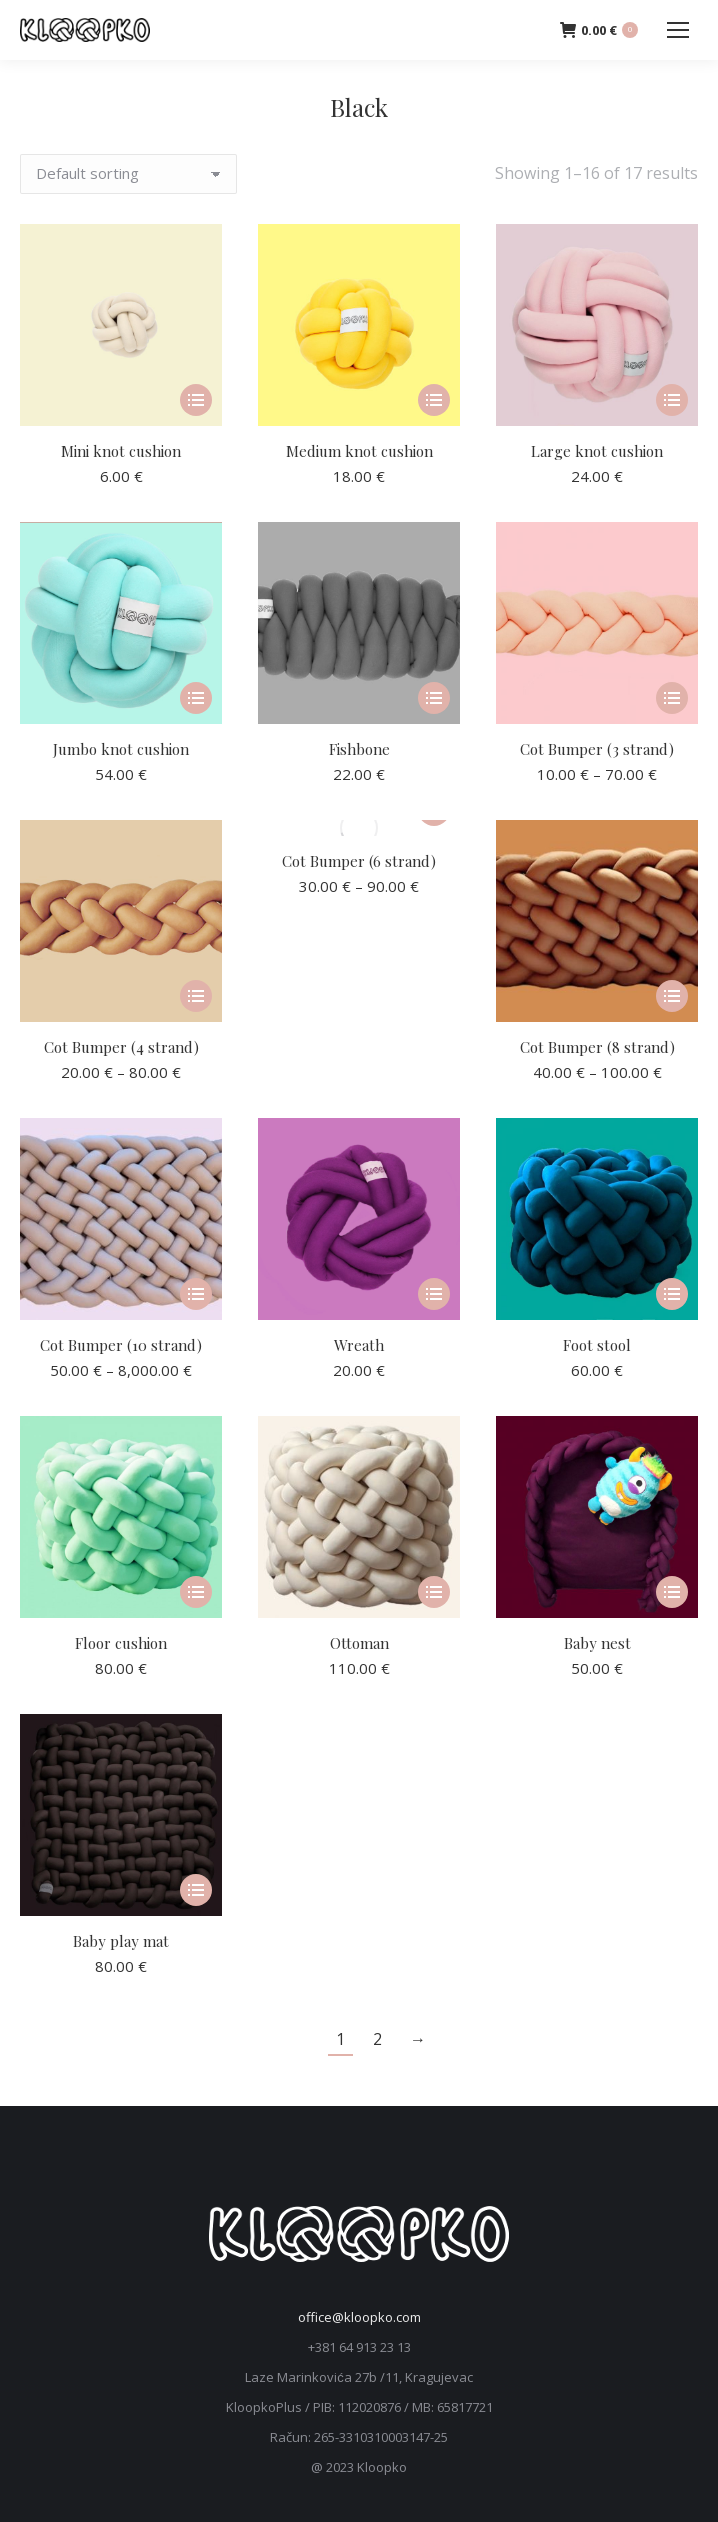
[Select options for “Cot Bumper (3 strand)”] (672, 698)
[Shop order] (128, 174)
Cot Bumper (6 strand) (359, 861)
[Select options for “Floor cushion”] (196, 1592)
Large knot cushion (597, 451)
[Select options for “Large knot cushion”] (672, 400)
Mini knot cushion (121, 451)
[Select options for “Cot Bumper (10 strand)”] (196, 1294)
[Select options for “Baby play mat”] (196, 1890)
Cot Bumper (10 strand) (121, 1345)
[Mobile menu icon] (678, 30)
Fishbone (359, 749)
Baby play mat (121, 1941)
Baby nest (597, 1643)
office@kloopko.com (359, 2317)
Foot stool (597, 1345)
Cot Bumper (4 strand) (121, 1047)
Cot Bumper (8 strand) (597, 1047)
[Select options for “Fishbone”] (434, 698)
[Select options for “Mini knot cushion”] (196, 400)
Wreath (359, 1345)
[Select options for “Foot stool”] (672, 1294)
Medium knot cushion (359, 451)
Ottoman (359, 1643)
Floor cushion (121, 1643)
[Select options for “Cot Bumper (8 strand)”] (672, 996)
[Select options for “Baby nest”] (672, 1592)
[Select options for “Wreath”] (434, 1294)
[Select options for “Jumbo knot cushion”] (196, 698)
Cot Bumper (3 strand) (597, 749)
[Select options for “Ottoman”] (434, 1592)
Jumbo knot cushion (121, 749)
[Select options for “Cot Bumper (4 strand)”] (196, 996)
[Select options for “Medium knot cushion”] (434, 400)
